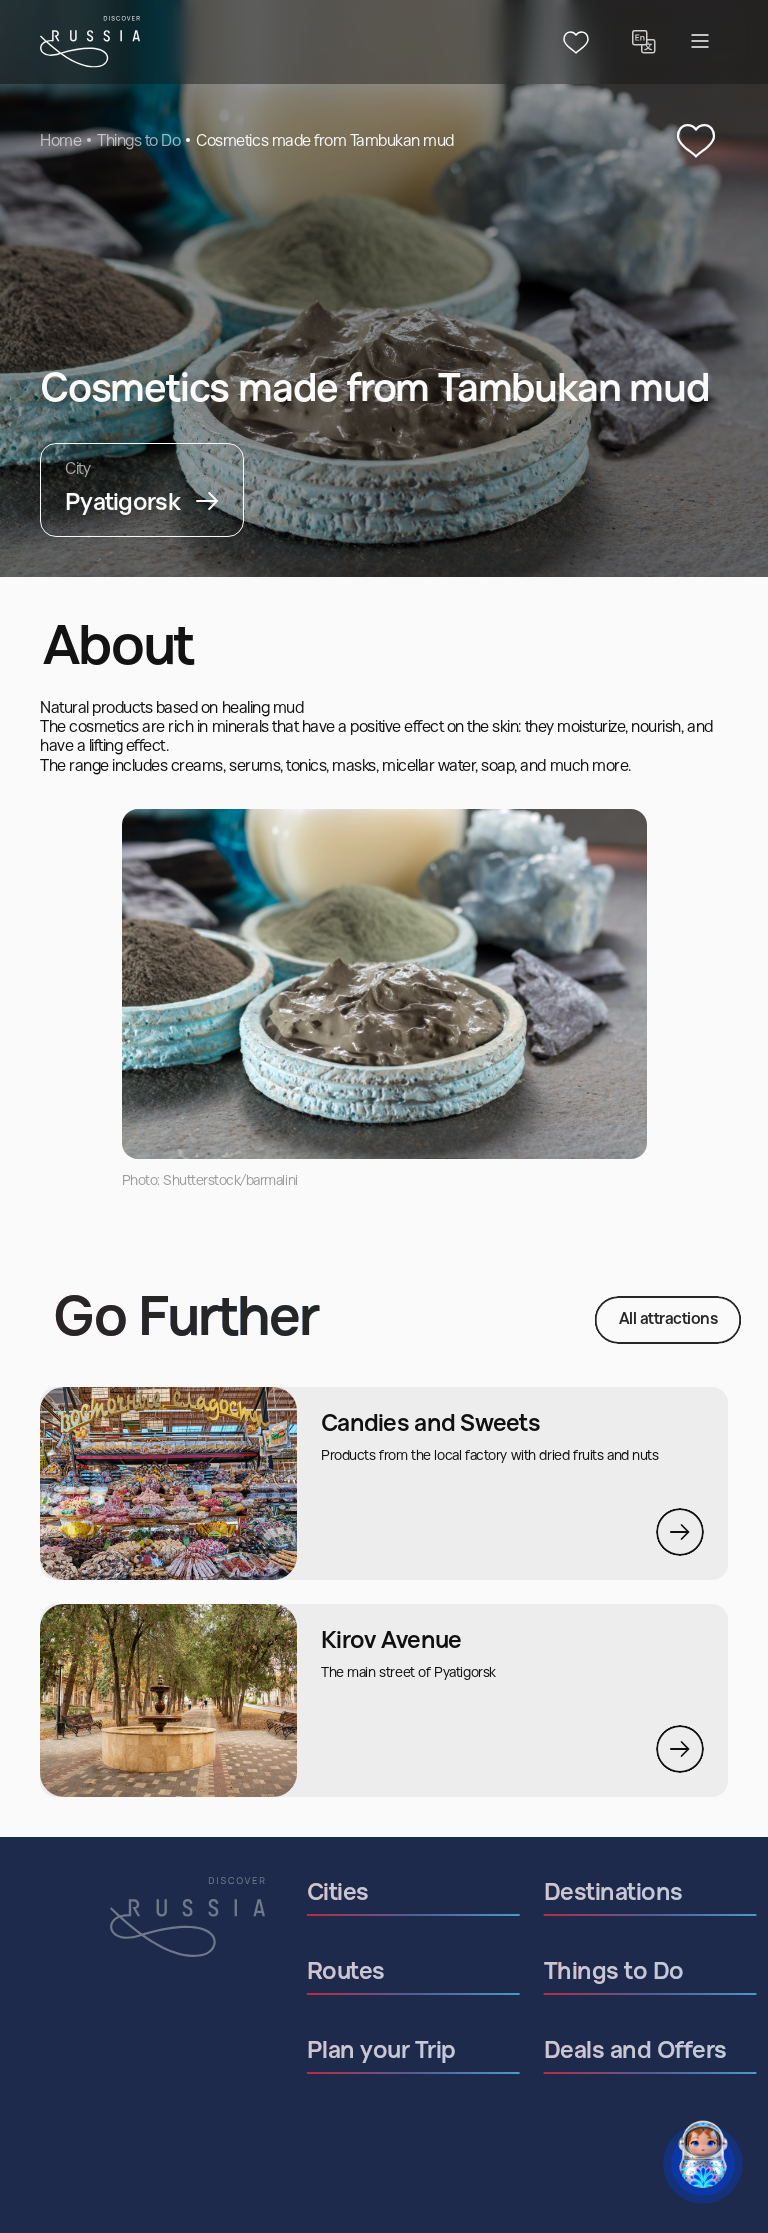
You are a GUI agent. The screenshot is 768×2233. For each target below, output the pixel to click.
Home (60, 142)
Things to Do (138, 142)
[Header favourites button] (576, 42)
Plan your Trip (426, 2052)
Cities (383, 1894)
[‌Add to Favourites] (696, 142)
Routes (391, 1973)
